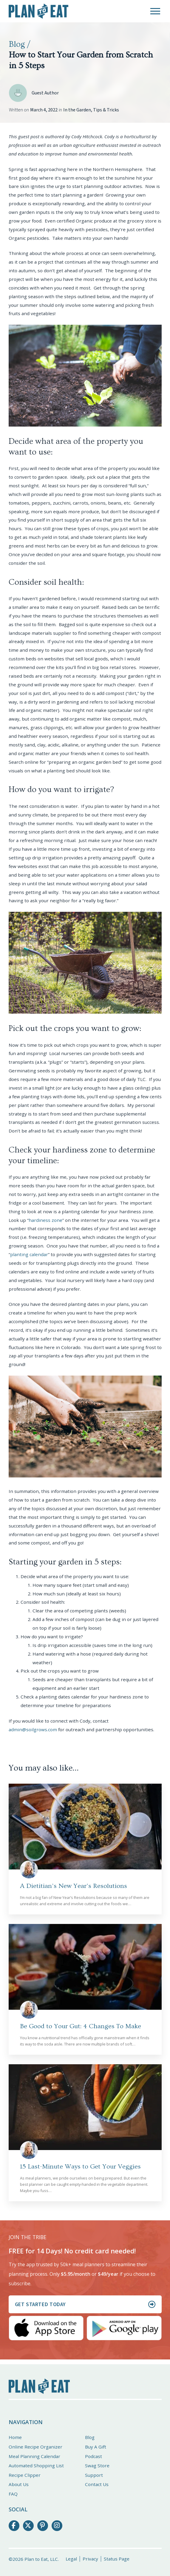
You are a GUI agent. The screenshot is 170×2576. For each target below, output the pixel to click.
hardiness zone (45, 1220)
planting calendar (29, 1254)
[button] (155, 11)
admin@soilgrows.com (33, 1729)
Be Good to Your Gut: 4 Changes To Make (80, 2026)
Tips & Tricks (106, 110)
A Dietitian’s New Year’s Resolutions (73, 1886)
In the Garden (77, 110)
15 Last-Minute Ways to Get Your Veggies (80, 2166)
